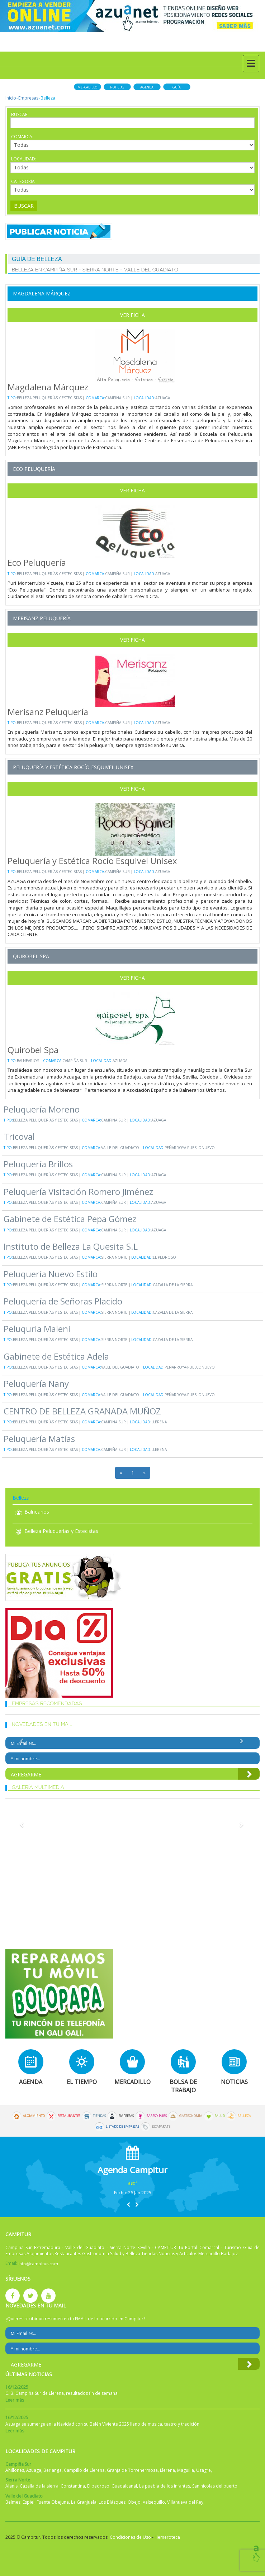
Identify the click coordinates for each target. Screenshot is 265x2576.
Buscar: (20, 114)
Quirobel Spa (31, 956)
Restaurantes (68, 2116)
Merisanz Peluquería (42, 618)
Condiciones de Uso (130, 2537)
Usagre (203, 2470)
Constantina (73, 2486)
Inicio (10, 98)
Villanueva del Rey (185, 2502)
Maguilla (185, 2470)
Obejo (134, 2502)
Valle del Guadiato (120, 1147)
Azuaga (162, 397)
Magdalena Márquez (42, 293)
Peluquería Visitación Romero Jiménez (78, 1191)
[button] (128, 2204)
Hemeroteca (167, 2537)
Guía (176, 87)
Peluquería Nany (36, 1383)
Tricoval (19, 1136)
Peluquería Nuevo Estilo (51, 1274)
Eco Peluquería (34, 468)
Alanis (11, 2486)
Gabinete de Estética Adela (56, 1356)
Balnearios (28, 1060)
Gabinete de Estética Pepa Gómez (70, 1219)
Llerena (159, 1421)
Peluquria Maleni (37, 1329)
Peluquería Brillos (38, 1164)
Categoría (23, 181)
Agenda (146, 87)
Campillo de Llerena (84, 2470)
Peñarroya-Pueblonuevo (190, 1147)
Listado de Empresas (122, 2126)
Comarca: (22, 137)
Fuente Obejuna (53, 2502)
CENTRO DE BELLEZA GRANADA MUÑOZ (82, 1411)
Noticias (117, 87)
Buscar (24, 205)
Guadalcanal (124, 2486)
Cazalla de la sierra (173, 1284)
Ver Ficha (132, 315)
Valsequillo (154, 2502)
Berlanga (52, 2470)
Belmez (12, 2502)
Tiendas (99, 2116)
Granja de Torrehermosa (132, 2470)
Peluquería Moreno (42, 1109)
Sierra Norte (114, 1257)
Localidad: (23, 159)
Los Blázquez (112, 2502)
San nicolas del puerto (214, 2486)
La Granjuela (83, 2502)
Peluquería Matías (39, 1438)
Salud (220, 2116)
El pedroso (164, 1257)
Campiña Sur (117, 397)
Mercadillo (87, 87)
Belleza (244, 2116)
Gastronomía (190, 2116)
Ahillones (14, 2470)
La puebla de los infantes (164, 2486)
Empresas (28, 98)
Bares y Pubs (156, 2116)
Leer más (14, 2400)
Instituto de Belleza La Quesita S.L (71, 1246)
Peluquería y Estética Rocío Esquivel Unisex (73, 767)
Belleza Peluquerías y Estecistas (49, 397)
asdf (132, 2183)
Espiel (28, 2502)
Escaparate (161, 2126)
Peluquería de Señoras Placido (63, 1301)
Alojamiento (34, 2116)
